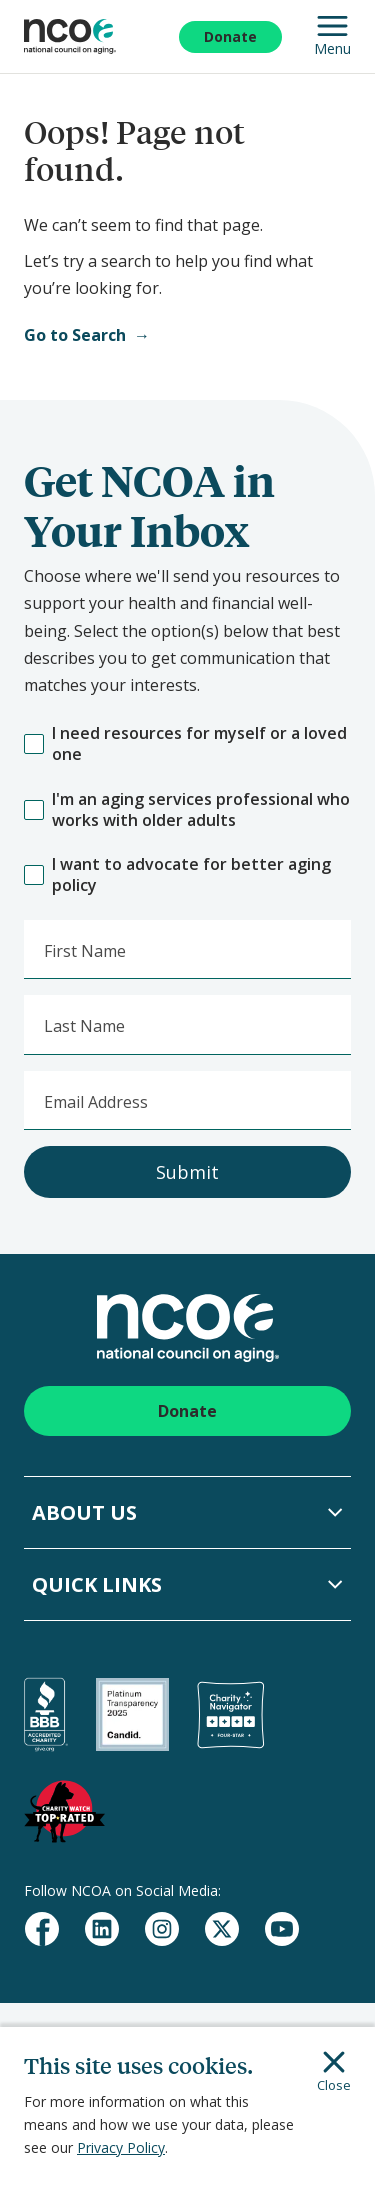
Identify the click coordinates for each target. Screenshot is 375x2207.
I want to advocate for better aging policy (177, 875)
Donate (230, 36)
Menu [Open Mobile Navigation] (332, 36)
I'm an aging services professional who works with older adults (187, 810)
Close (334, 2072)
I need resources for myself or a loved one (185, 744)
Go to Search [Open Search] (75, 335)
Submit (187, 1172)
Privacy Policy (121, 2147)
